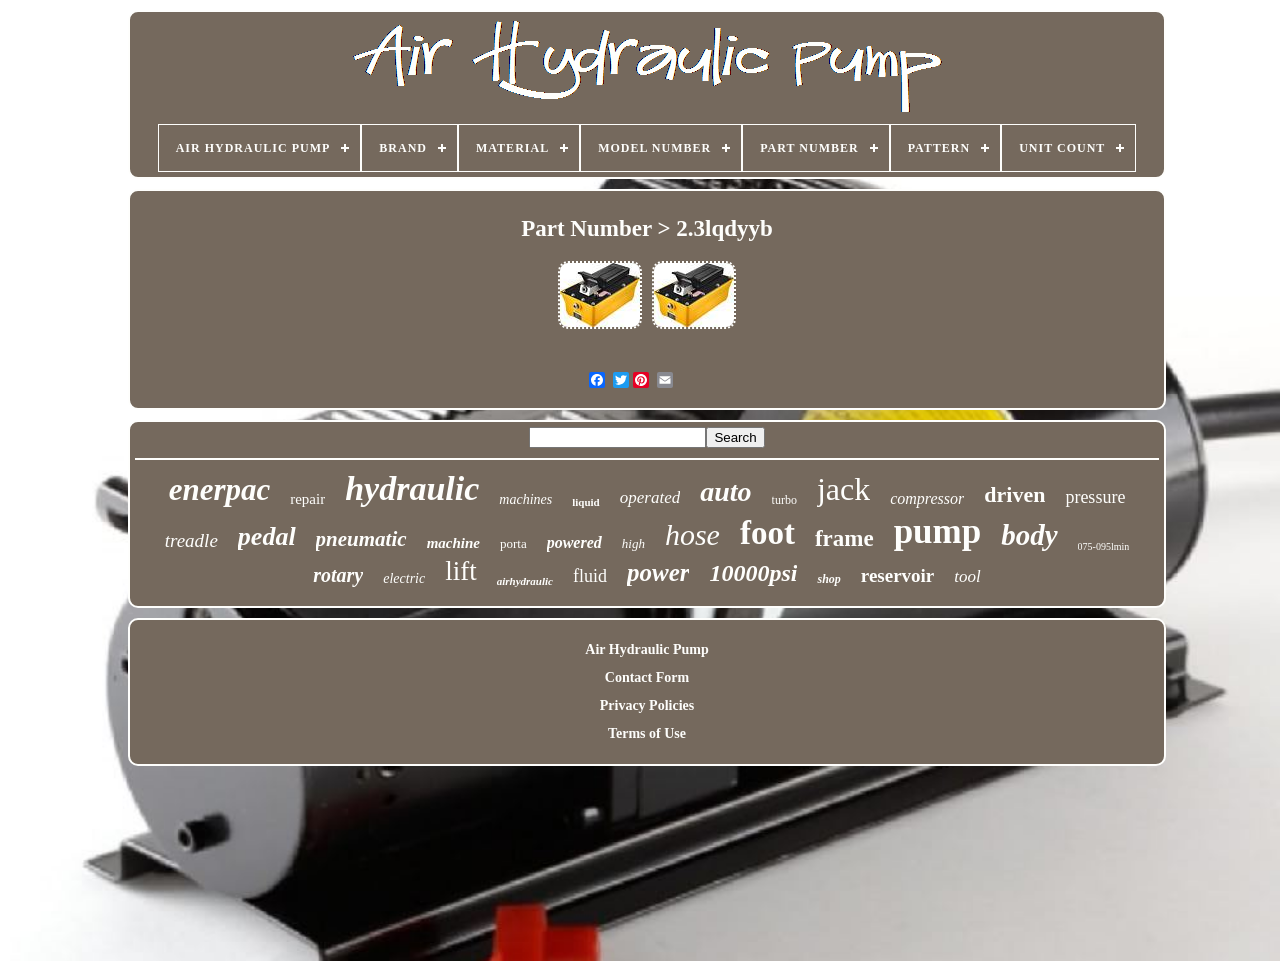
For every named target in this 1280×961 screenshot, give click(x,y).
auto (725, 491)
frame (844, 538)
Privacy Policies (647, 705)
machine (453, 543)
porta (513, 543)
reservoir (898, 575)
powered (574, 542)
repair (307, 499)
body (1029, 535)
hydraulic (412, 488)
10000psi (753, 573)
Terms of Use (647, 733)
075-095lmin (1104, 546)
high (633, 543)
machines (525, 499)
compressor (927, 498)
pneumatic (361, 539)
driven (1014, 494)
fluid (590, 576)
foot (767, 533)
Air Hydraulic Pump (646, 649)
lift (461, 571)
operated (650, 497)
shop (828, 579)
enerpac (220, 489)
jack (843, 489)
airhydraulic (525, 581)
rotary (338, 575)
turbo (784, 500)
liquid (586, 502)
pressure (1095, 497)
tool (967, 576)
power (658, 572)
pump (938, 531)
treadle (191, 540)
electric (404, 578)
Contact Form (647, 677)
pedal (267, 536)
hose (692, 534)
